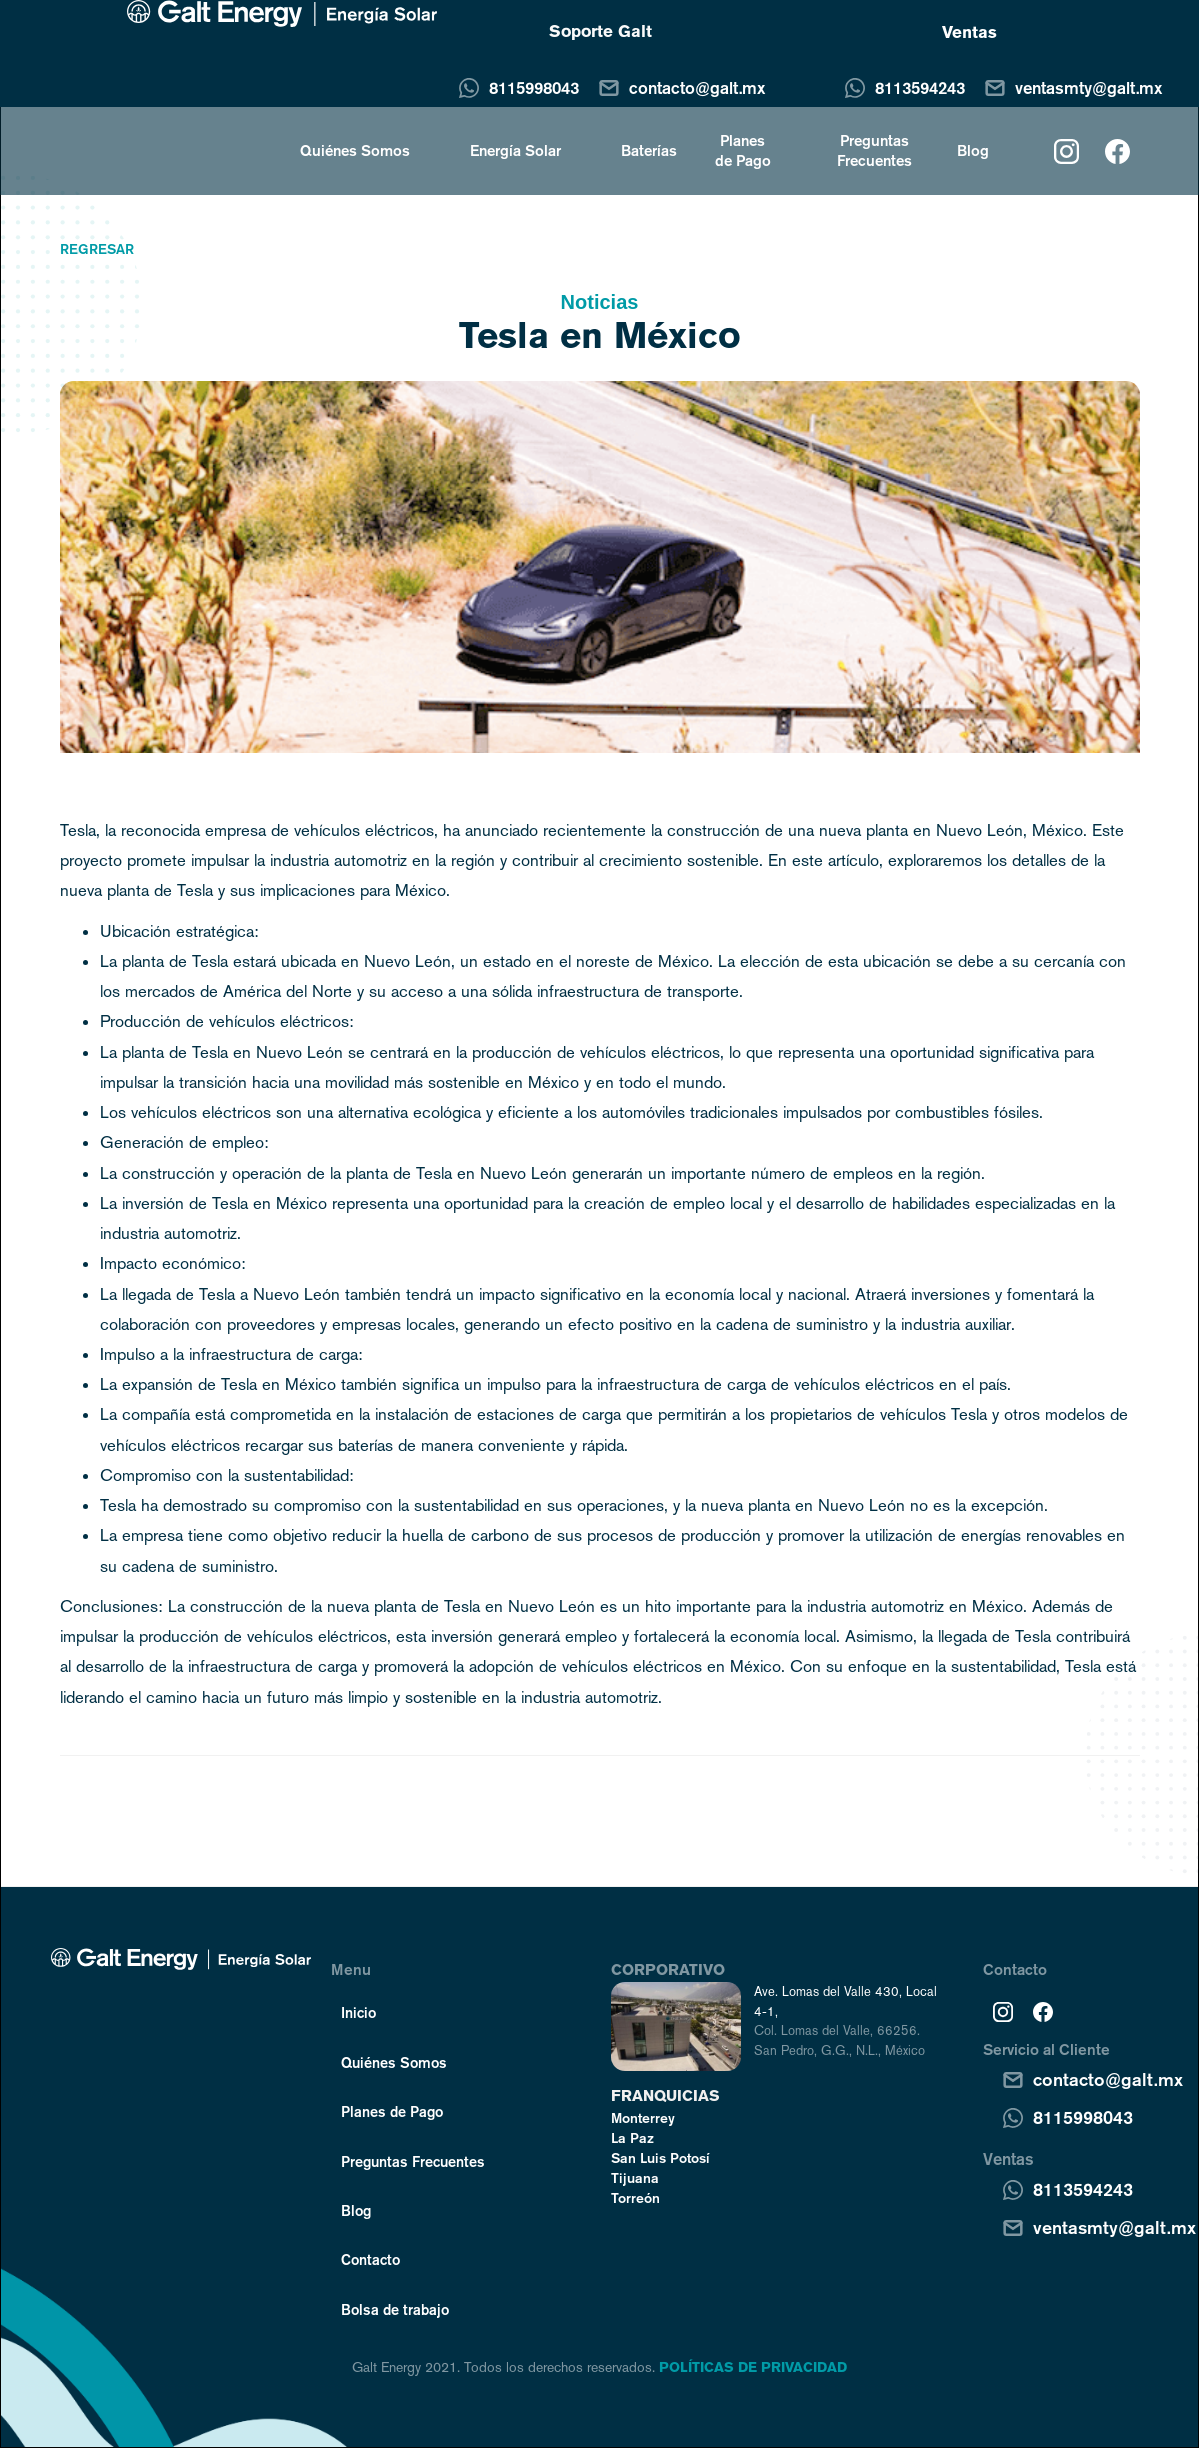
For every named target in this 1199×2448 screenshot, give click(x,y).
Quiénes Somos (394, 2062)
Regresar (97, 249)
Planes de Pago (743, 150)
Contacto (370, 2259)
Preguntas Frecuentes (874, 150)
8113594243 (920, 87)
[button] (345, 150)
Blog (973, 150)
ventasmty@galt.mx (1088, 87)
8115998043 (534, 87)
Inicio (358, 2012)
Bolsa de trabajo (395, 2309)
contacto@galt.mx (697, 87)
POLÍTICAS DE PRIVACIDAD (753, 2367)
